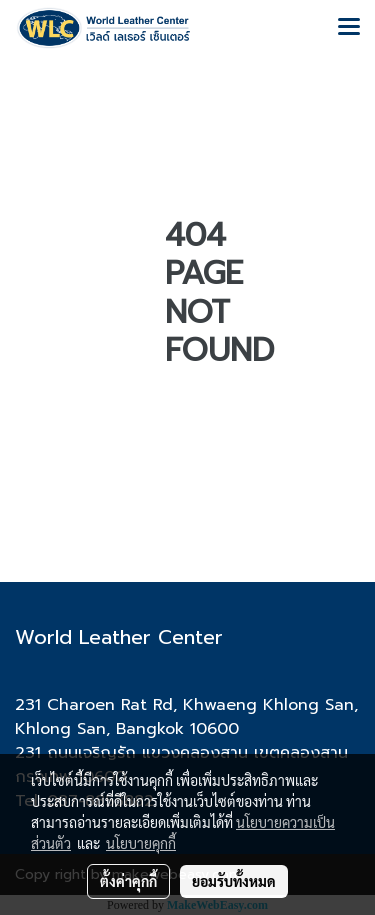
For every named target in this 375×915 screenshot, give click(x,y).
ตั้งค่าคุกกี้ (128, 881)
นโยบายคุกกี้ (141, 843)
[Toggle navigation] (349, 28)
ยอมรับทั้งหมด (234, 881)
